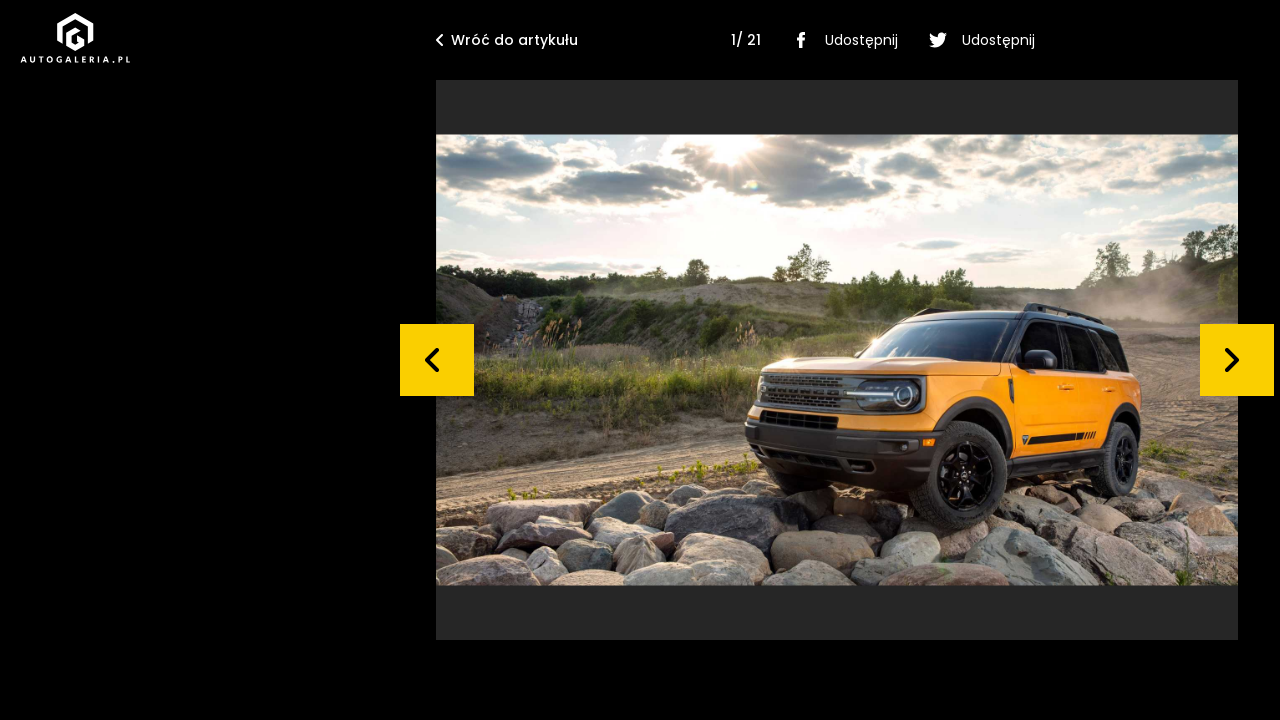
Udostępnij (841, 40)
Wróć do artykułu (507, 40)
